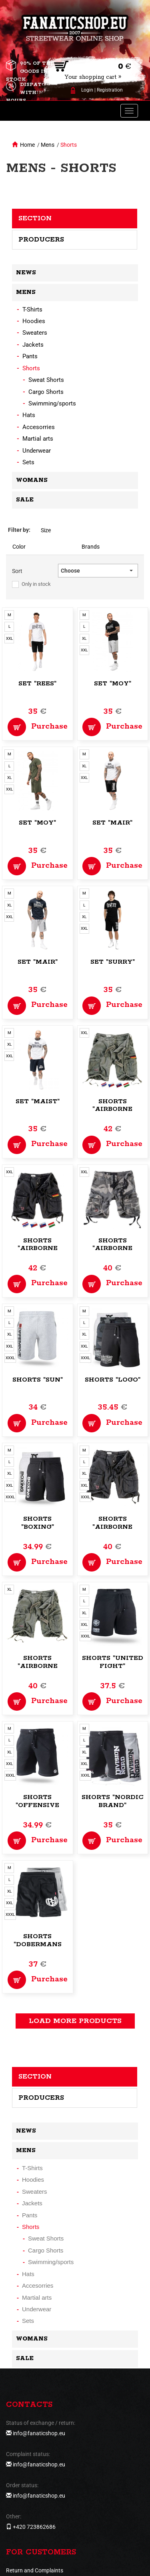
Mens (47, 145)
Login (87, 90)
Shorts (68, 145)
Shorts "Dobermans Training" (38, 1944)
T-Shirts (32, 309)
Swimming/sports (52, 403)
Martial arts (37, 438)
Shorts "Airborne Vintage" (112, 1109)
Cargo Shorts (46, 391)
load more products (75, 2021)
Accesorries (38, 427)
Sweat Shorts (46, 379)
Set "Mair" (112, 823)
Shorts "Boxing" (37, 1523)
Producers (41, 239)
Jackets (33, 344)
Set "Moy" (112, 683)
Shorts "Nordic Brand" (113, 1801)
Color (19, 546)
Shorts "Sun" (37, 1380)
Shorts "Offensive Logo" (37, 1805)
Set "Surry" (112, 962)
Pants (30, 356)
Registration (110, 90)
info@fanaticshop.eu (39, 2433)
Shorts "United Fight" (112, 1662)
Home (27, 145)
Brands (91, 546)
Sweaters (34, 332)
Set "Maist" (38, 1101)
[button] (98, 570)
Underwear (36, 450)
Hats (28, 415)
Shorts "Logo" (112, 1380)
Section (35, 218)
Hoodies (33, 321)
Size (46, 530)
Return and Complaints (34, 2570)
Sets (28, 462)
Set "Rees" (37, 683)
